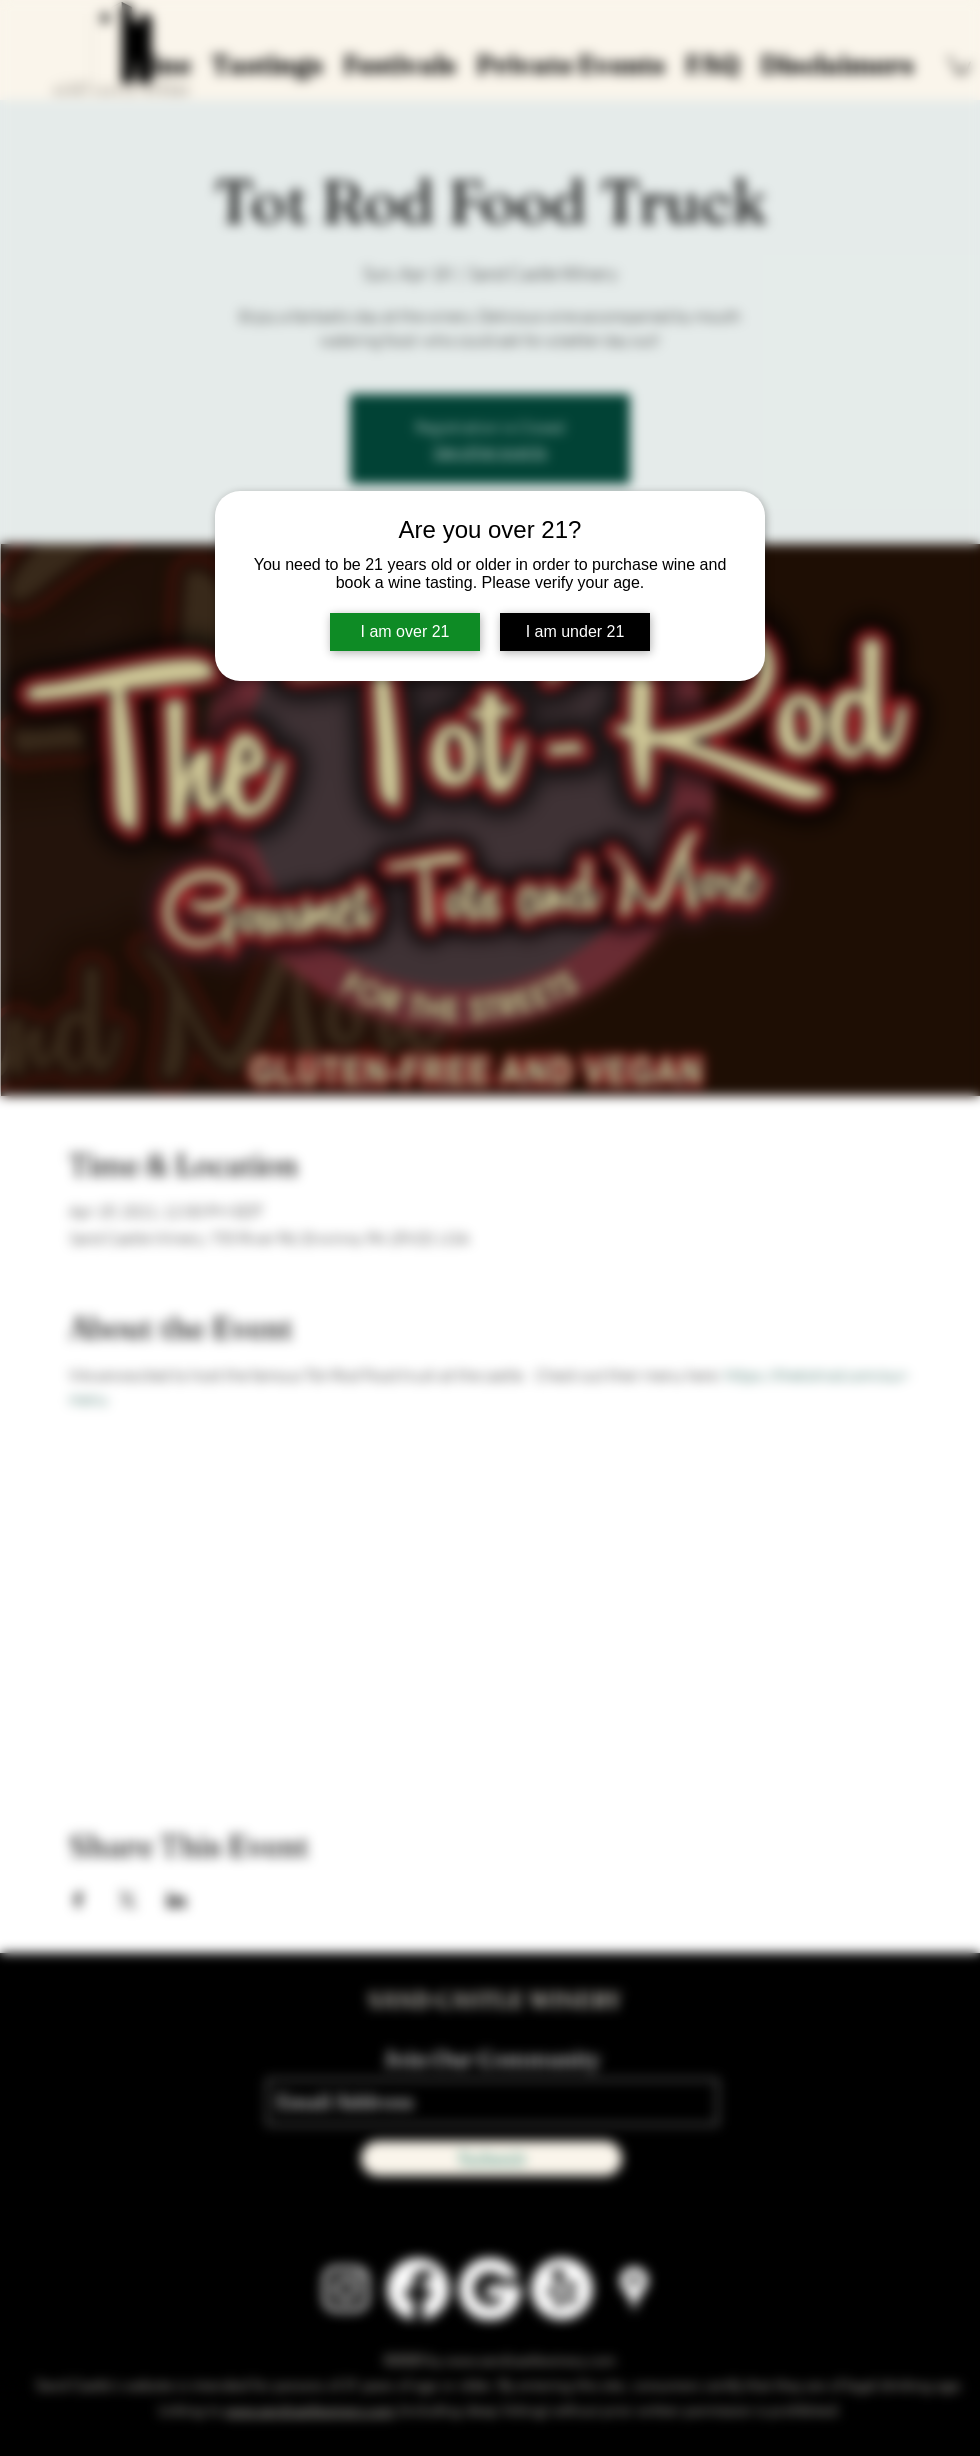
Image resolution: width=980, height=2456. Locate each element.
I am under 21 (575, 631)
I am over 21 (405, 631)
